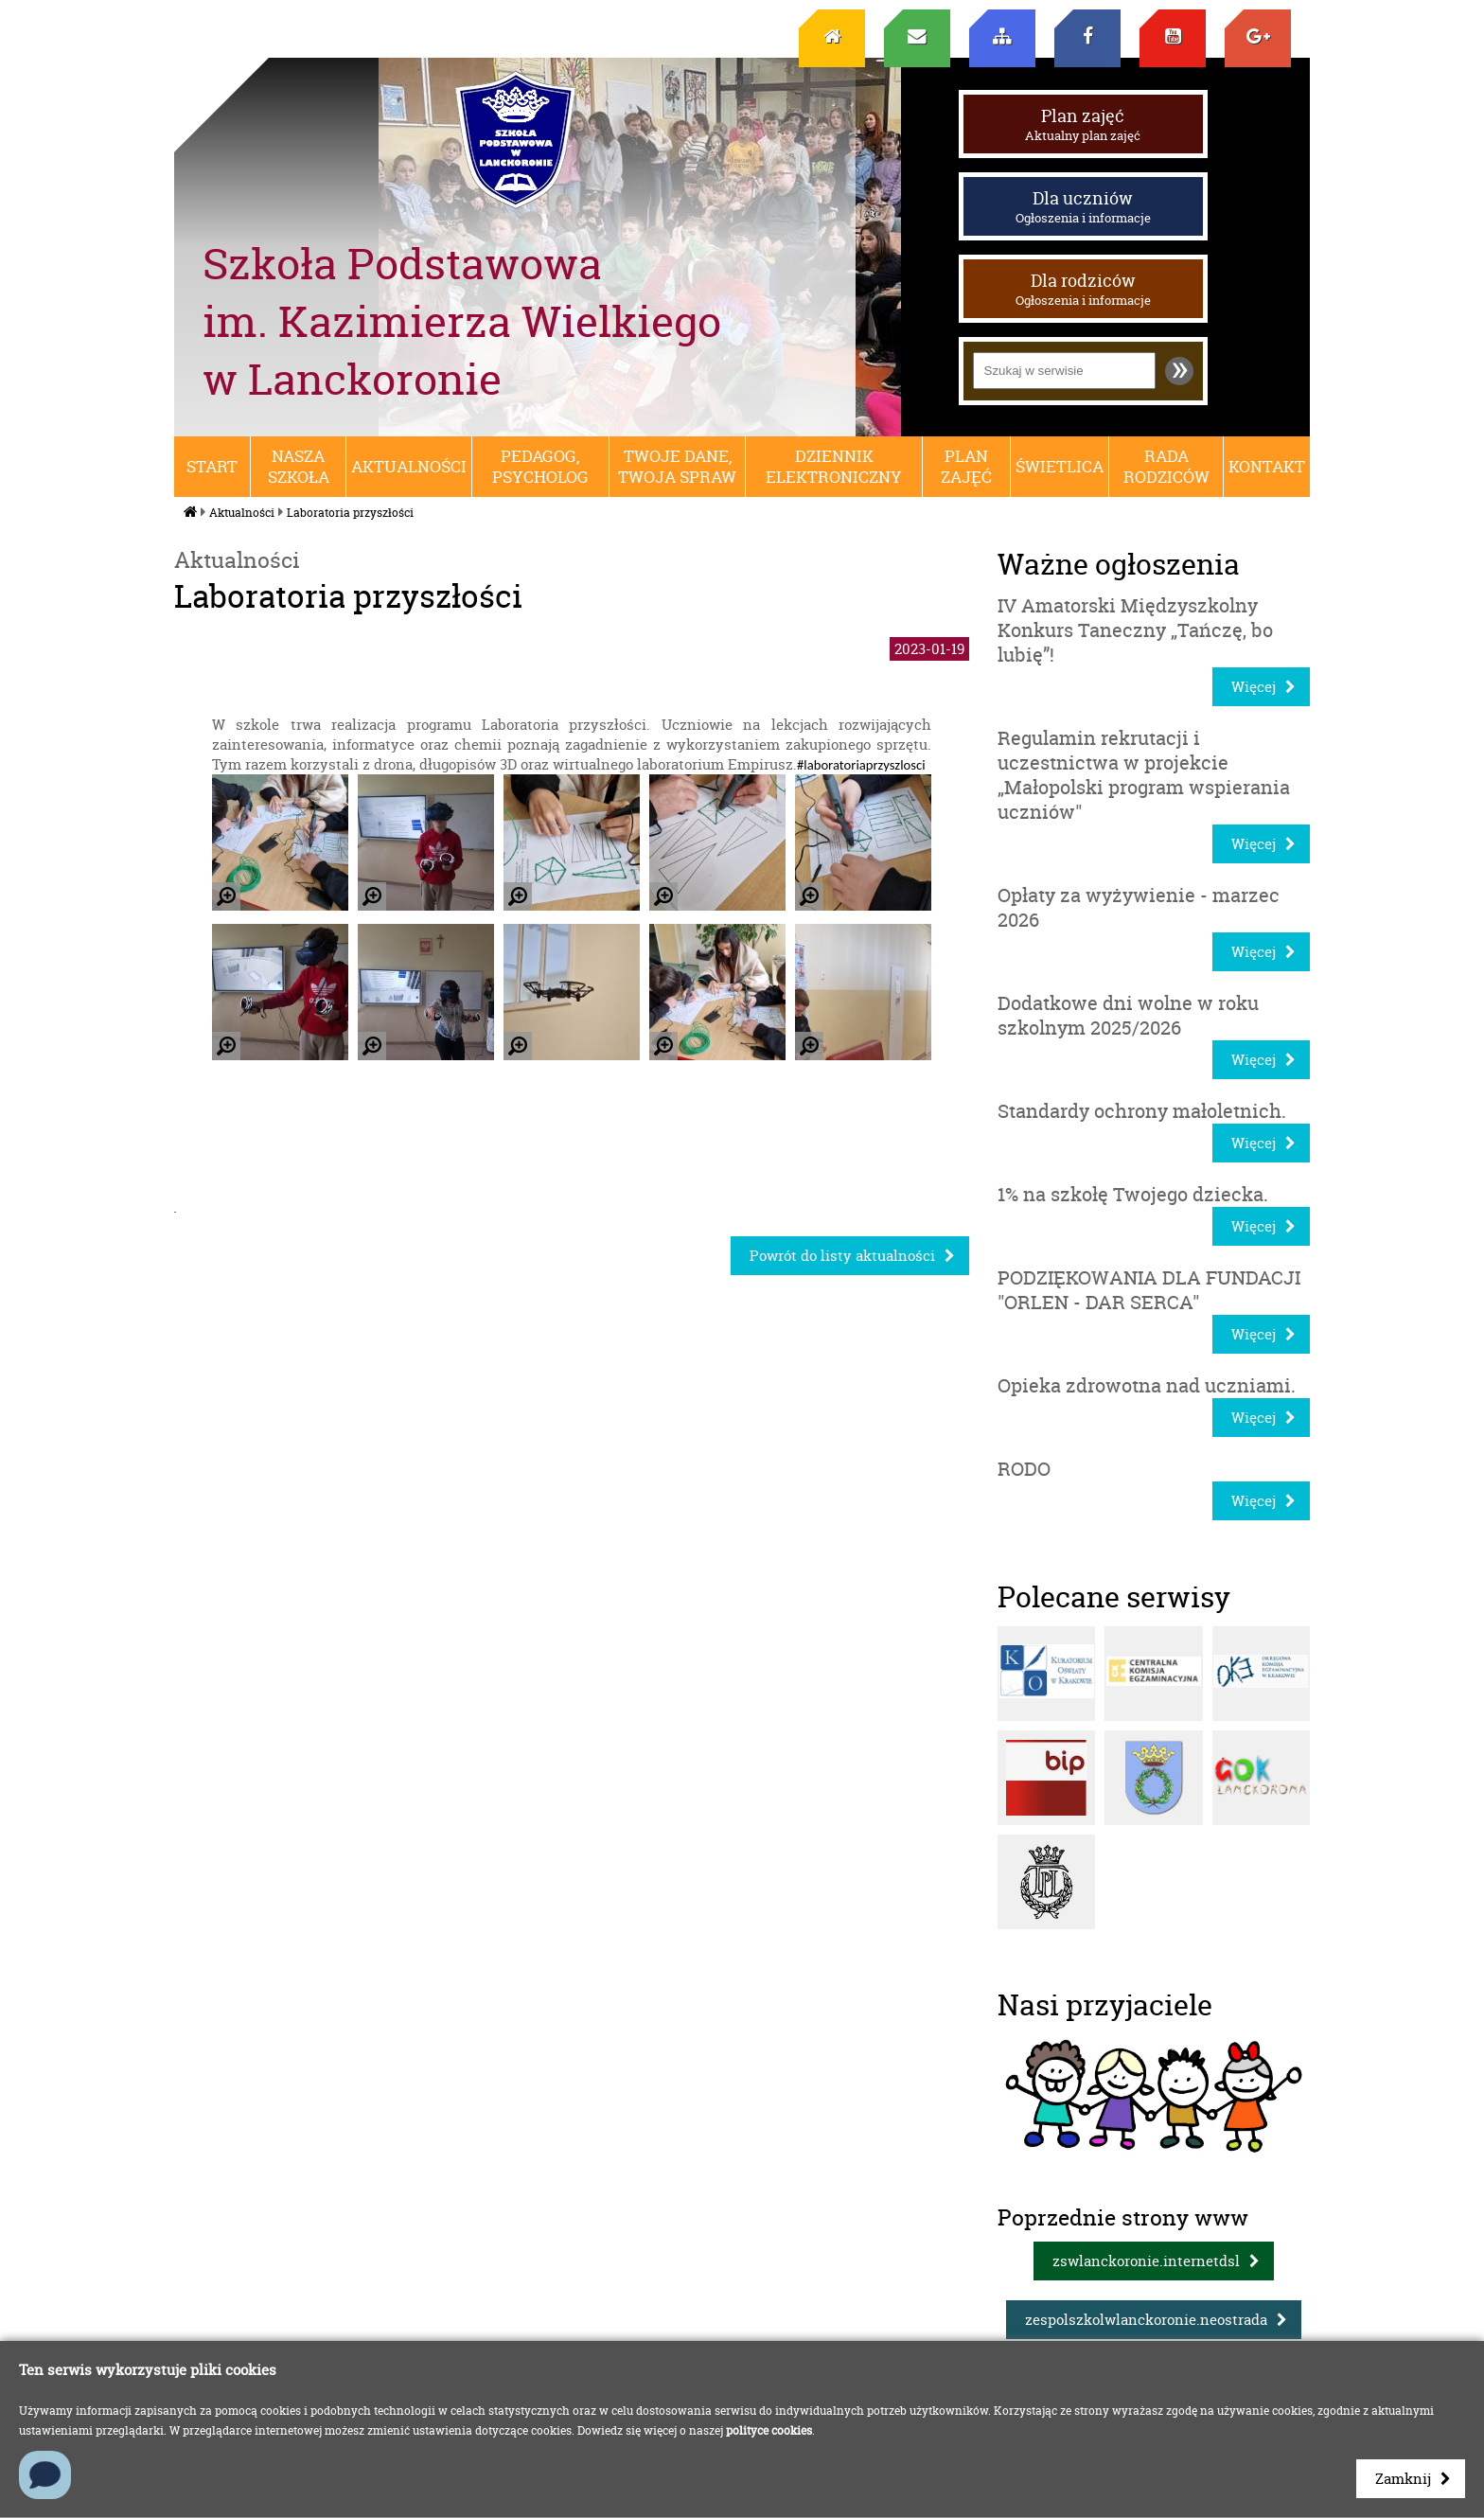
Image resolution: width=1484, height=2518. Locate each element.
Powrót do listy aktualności (842, 1256)
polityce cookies (769, 2430)
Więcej (1253, 687)
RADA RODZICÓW (1166, 467)
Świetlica (1060, 466)
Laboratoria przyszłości (350, 513)
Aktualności (409, 466)
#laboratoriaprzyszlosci (861, 764)
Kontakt (1266, 466)
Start (212, 466)
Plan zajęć (1083, 124)
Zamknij (1403, 2479)
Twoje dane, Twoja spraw (677, 467)
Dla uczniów (1083, 206)
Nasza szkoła (298, 467)
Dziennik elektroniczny (834, 467)
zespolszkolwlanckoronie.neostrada (1146, 2320)
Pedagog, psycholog (540, 467)
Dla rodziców (1083, 289)
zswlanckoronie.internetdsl (1146, 2261)
